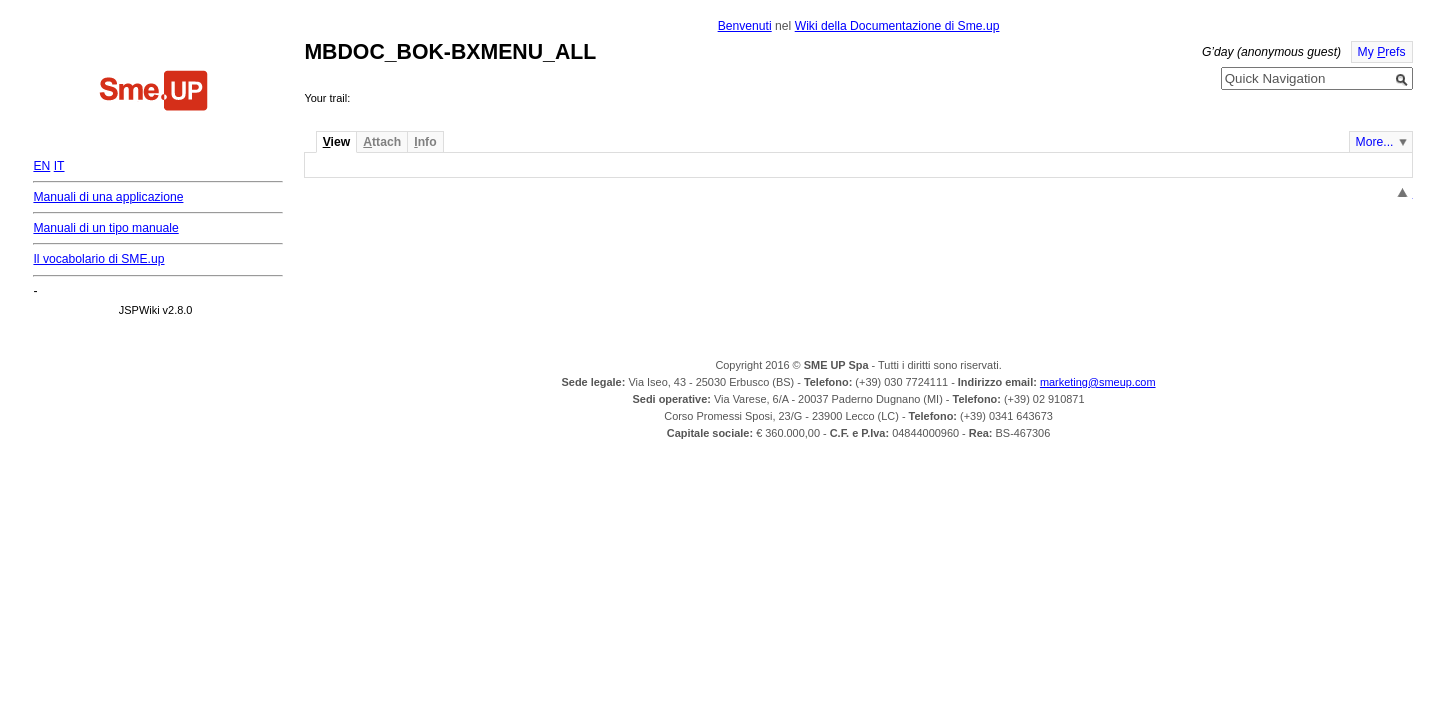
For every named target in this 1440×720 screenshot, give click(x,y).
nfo (425, 142)
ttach (382, 142)
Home (154, 93)
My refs (1382, 52)
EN (41, 166)
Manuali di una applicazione (108, 197)
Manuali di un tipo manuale (105, 228)
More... (1375, 142)
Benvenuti (745, 26)
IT (59, 166)
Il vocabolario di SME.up (98, 259)
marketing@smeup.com (1098, 382)
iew (336, 142)
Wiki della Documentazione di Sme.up (897, 26)
